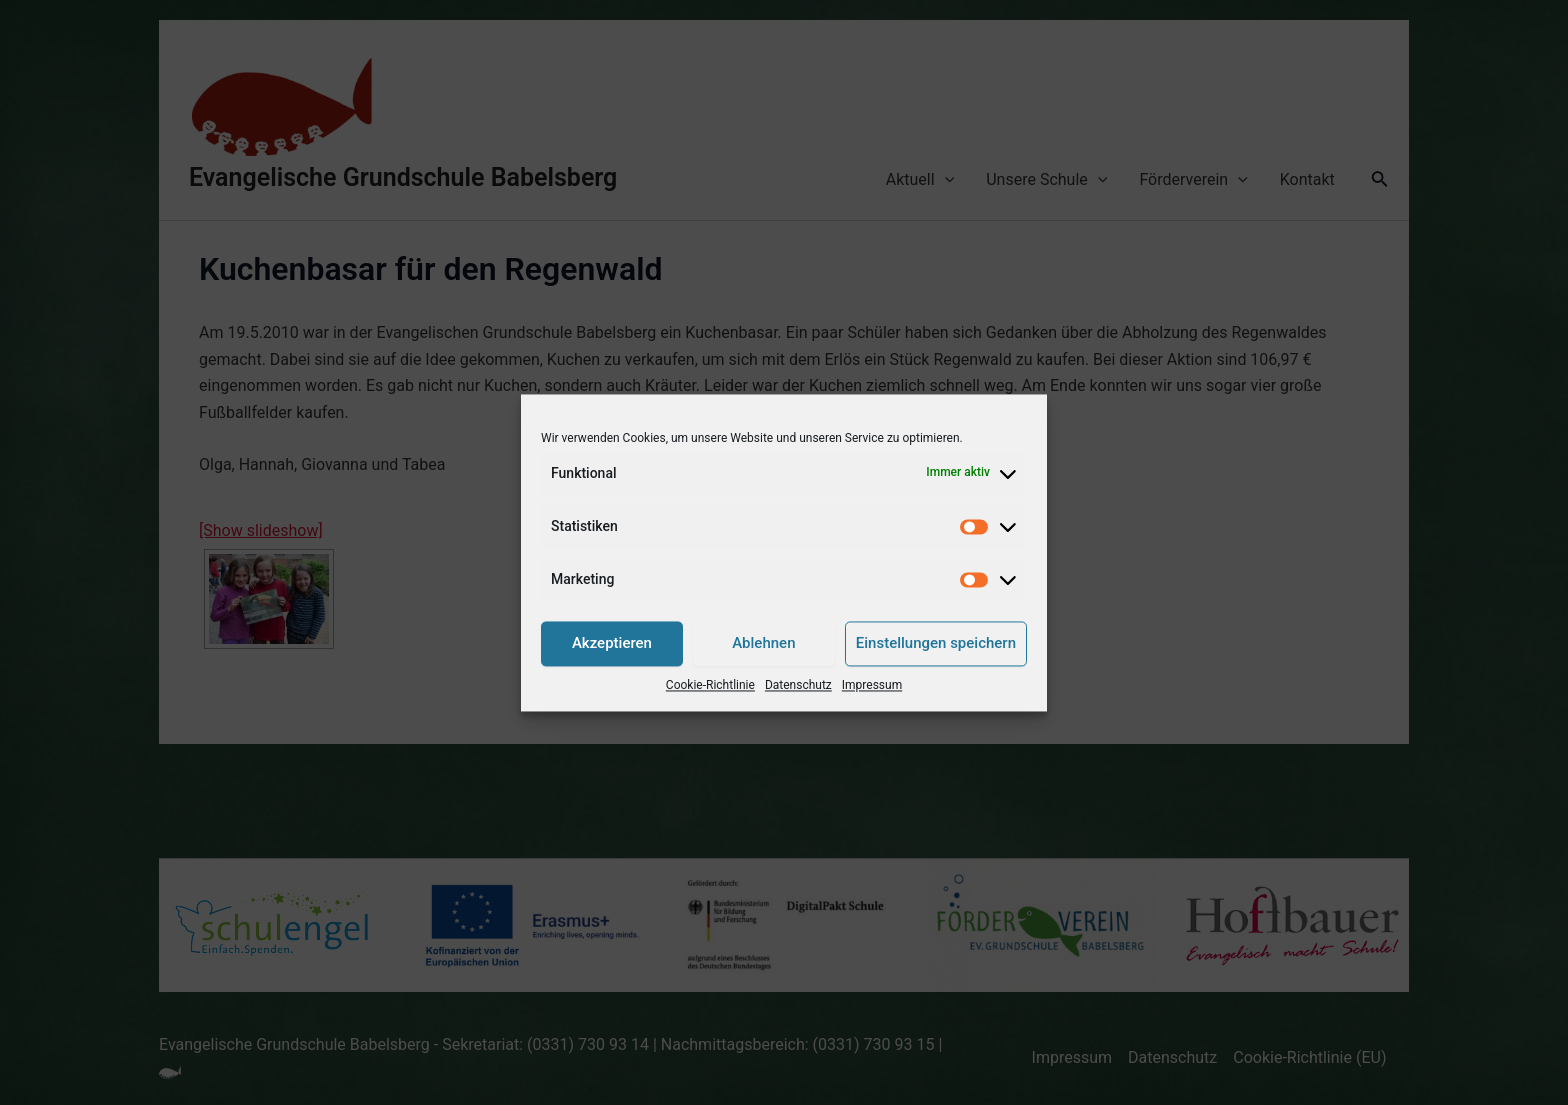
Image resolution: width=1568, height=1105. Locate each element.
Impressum (872, 685)
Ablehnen (763, 644)
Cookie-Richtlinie (710, 685)
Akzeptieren (612, 644)
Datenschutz (798, 685)
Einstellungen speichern (936, 644)
